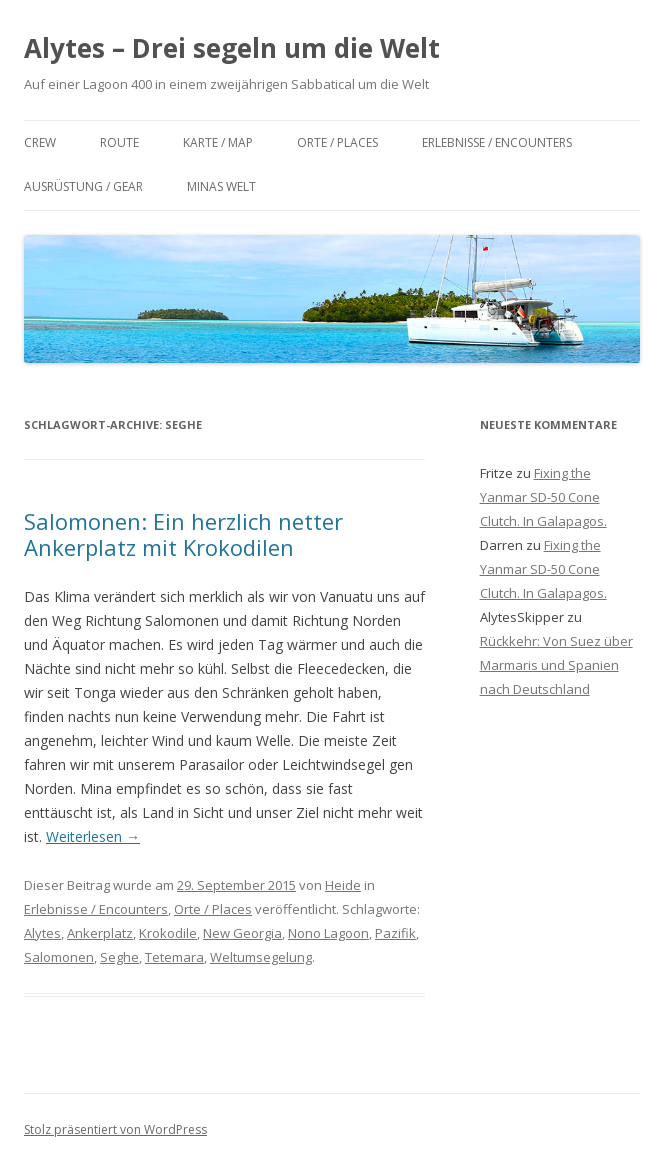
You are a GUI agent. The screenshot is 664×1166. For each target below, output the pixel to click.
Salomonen (59, 957)
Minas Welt (221, 186)
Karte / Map (218, 142)
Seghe (119, 957)
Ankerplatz (100, 933)
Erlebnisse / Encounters (497, 142)
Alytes (42, 933)
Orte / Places (337, 142)
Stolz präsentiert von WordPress (115, 1129)
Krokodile (168, 933)
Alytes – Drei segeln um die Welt (232, 48)
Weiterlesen (93, 836)
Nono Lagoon (328, 933)
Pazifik (395, 933)
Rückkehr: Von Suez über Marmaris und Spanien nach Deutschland (556, 665)
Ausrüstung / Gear (83, 186)
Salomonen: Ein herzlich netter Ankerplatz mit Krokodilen (183, 534)
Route (119, 142)
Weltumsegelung (261, 957)
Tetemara (174, 957)
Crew (40, 142)
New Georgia (242, 933)
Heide (343, 885)
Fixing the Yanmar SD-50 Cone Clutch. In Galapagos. (543, 497)
